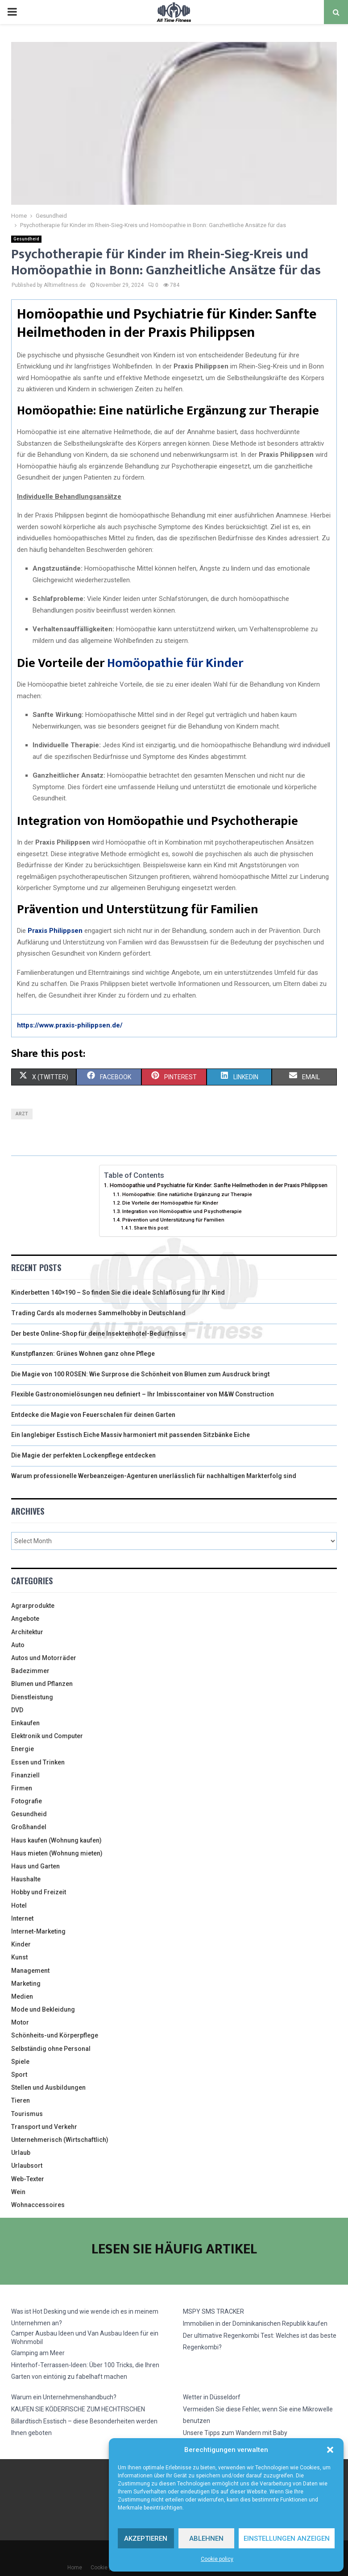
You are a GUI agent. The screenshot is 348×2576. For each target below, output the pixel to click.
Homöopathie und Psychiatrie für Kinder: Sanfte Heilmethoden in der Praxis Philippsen (218, 1185)
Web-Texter (27, 2179)
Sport (19, 2074)
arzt (22, 1113)
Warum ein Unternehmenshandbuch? (63, 2397)
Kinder (21, 1944)
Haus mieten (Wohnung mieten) (57, 1853)
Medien (22, 1996)
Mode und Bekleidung (43, 2009)
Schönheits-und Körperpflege (54, 2035)
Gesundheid (26, 238)
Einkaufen (25, 1723)
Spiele (20, 2061)
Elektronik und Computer (47, 1735)
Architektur (27, 1632)
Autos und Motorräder (43, 1657)
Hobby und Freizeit (38, 1892)
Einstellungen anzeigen (287, 2539)
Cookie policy (217, 2559)
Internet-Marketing (38, 1931)
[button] (330, 2449)
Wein (18, 2191)
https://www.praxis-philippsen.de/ (70, 1025)
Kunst (19, 1957)
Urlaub (20, 2152)
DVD (17, 1710)
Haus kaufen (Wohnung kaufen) (56, 1840)
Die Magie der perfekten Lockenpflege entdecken (83, 1455)
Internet (22, 1918)
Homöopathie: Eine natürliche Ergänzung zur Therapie (187, 1194)
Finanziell (25, 1775)
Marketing (26, 1983)
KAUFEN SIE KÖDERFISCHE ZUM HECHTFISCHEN (78, 2409)
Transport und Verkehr (44, 2126)
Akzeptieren (145, 2539)
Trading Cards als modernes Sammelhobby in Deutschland (98, 1313)
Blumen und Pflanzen (42, 1683)
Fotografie (26, 1801)
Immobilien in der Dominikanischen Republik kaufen (255, 2323)
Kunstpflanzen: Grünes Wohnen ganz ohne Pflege (83, 1353)
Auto (18, 1644)
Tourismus (27, 2113)
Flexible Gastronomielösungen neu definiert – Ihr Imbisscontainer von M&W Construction (142, 1394)
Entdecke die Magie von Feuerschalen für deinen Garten (93, 1414)
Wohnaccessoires (38, 2204)
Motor (20, 2022)
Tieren (20, 2100)
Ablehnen (206, 2539)
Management (30, 1970)
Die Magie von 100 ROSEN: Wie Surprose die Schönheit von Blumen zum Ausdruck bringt (140, 1374)
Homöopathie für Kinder (175, 663)
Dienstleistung (32, 1697)
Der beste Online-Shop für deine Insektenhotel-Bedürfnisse (98, 1333)
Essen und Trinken (38, 1762)
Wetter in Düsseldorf (211, 2397)
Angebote (25, 1618)
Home (74, 2567)
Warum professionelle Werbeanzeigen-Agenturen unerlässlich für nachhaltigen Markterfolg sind (153, 1475)
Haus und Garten (35, 1866)
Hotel (19, 1905)
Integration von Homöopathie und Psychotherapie (182, 1211)
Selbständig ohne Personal (51, 2048)
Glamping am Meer (38, 2353)
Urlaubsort (26, 2165)
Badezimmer (30, 1670)
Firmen (21, 1788)
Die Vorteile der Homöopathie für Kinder (170, 1203)
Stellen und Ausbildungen (48, 2087)
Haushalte (26, 1879)
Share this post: (151, 1228)
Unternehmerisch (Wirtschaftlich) (59, 2139)
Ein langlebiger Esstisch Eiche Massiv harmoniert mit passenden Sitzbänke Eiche (130, 1434)
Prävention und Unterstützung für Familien (173, 1220)
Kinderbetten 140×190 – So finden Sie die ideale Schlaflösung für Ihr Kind (118, 1292)
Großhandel (28, 1827)
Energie (22, 1748)
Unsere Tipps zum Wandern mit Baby (235, 2432)
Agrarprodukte (32, 1605)
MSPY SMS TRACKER (213, 2311)
